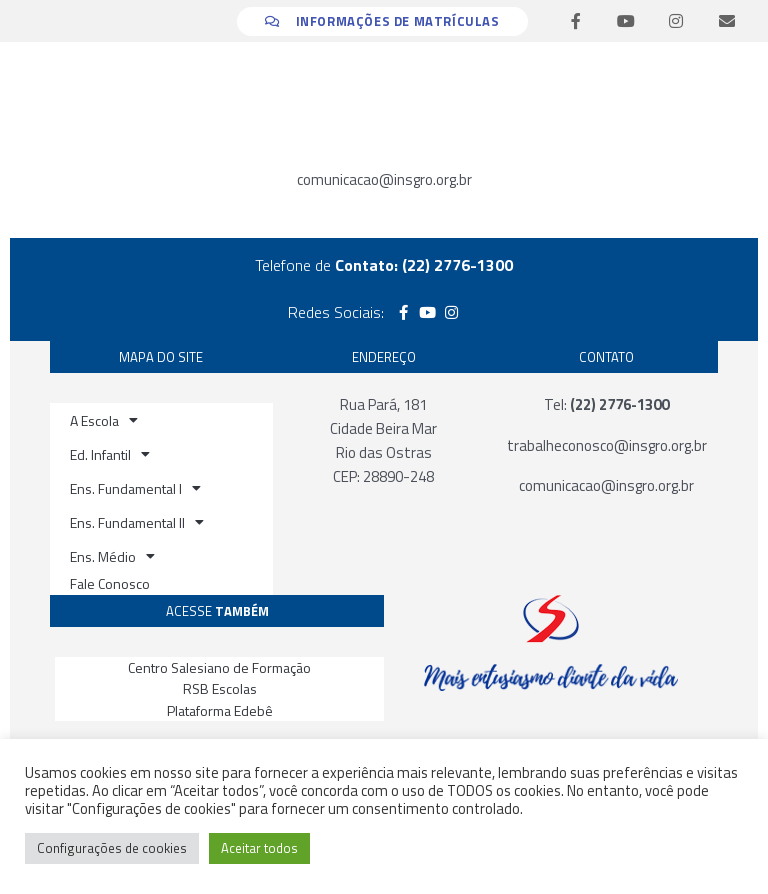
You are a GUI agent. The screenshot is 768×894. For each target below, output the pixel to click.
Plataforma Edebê (220, 710)
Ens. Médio (112, 556)
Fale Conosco (110, 583)
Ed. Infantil (110, 454)
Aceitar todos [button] (259, 848)
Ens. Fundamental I (135, 488)
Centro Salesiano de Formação (219, 667)
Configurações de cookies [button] (112, 848)
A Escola (104, 420)
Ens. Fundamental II (137, 522)
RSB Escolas (220, 688)
